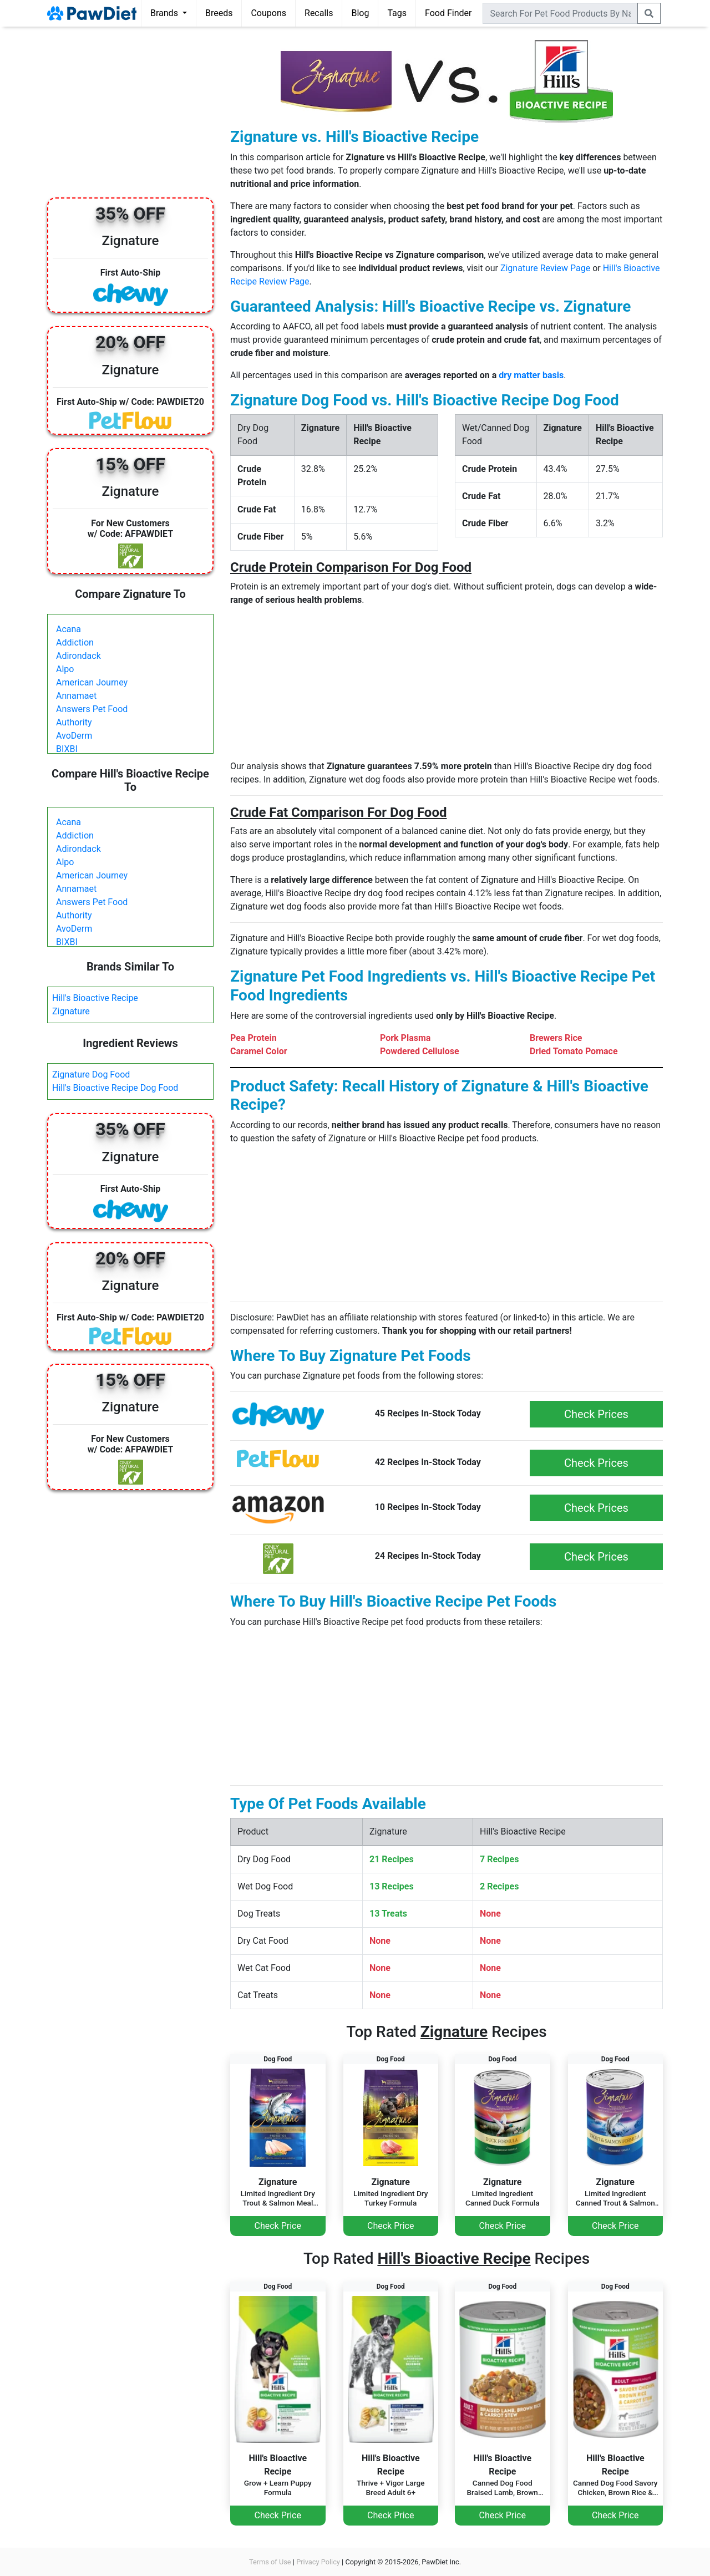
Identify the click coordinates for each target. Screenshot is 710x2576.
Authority (74, 722)
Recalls (319, 13)
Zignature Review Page (545, 268)
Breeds (219, 13)
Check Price (278, 2226)
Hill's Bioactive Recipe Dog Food (115, 1088)
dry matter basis (531, 375)
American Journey (92, 682)
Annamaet (76, 695)
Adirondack (78, 656)
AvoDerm (74, 735)
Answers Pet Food (92, 709)
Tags (397, 13)
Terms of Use (270, 2562)
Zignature (71, 1011)
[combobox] (560, 13)
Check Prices (596, 1414)
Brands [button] (165, 13)
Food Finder (448, 13)
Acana (68, 629)
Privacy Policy (318, 2562)
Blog (360, 13)
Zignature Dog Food (91, 1074)
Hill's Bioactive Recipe (95, 998)
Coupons (268, 13)
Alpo (65, 669)
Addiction (75, 642)
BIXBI (67, 749)
